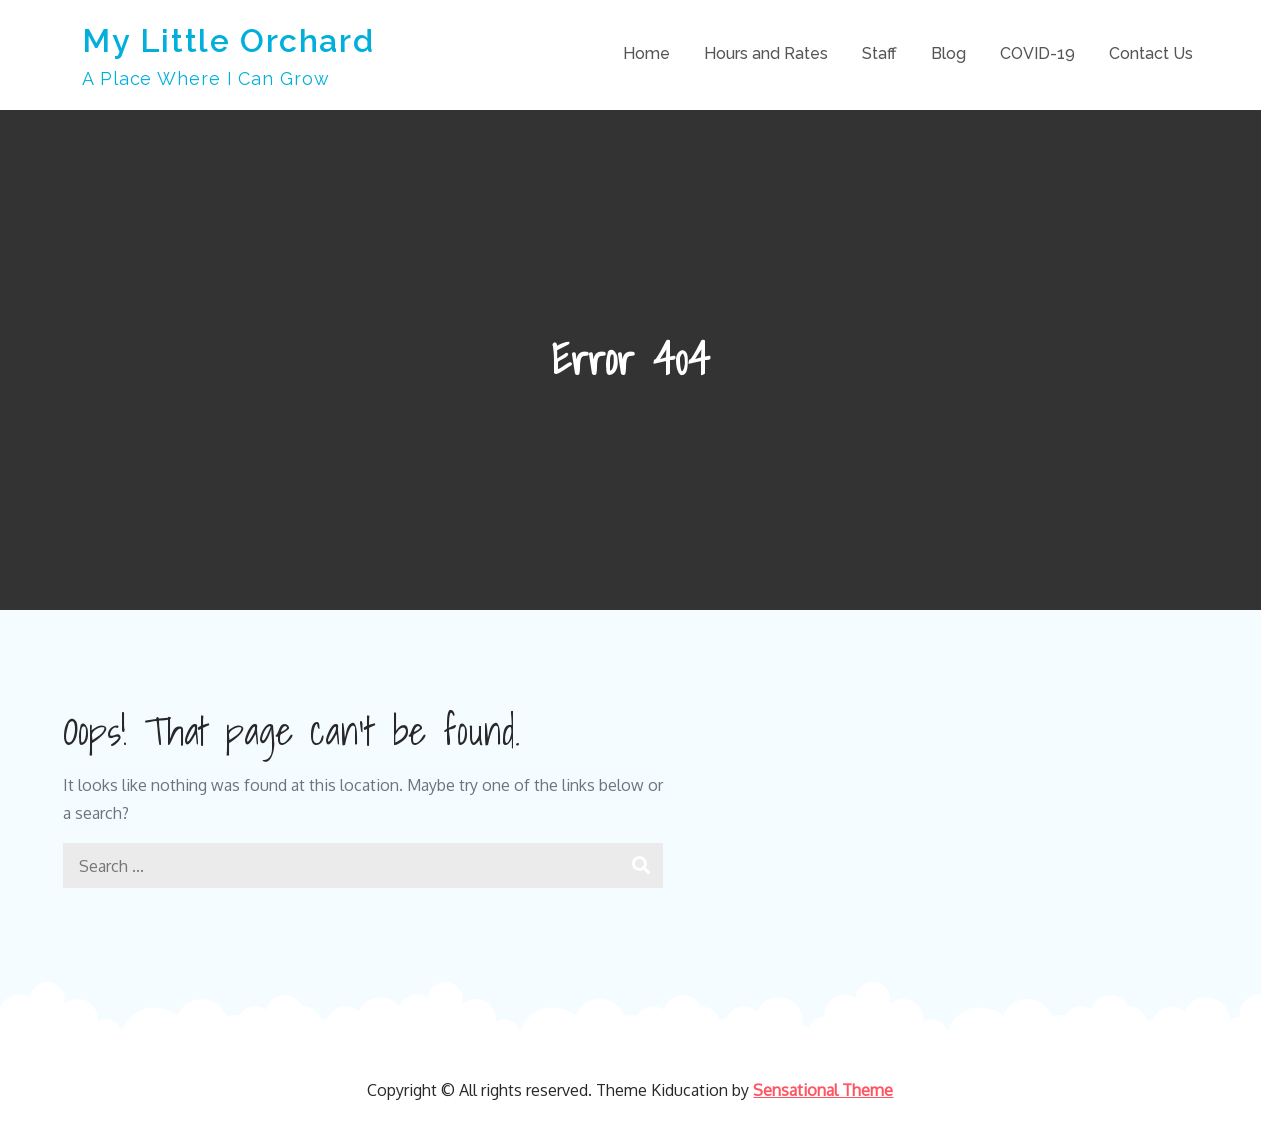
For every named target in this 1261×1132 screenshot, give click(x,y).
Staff (879, 53)
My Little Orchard (228, 40)
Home (646, 53)
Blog (948, 53)
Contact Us (1151, 53)
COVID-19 (1037, 53)
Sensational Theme (823, 1090)
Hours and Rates (766, 53)
